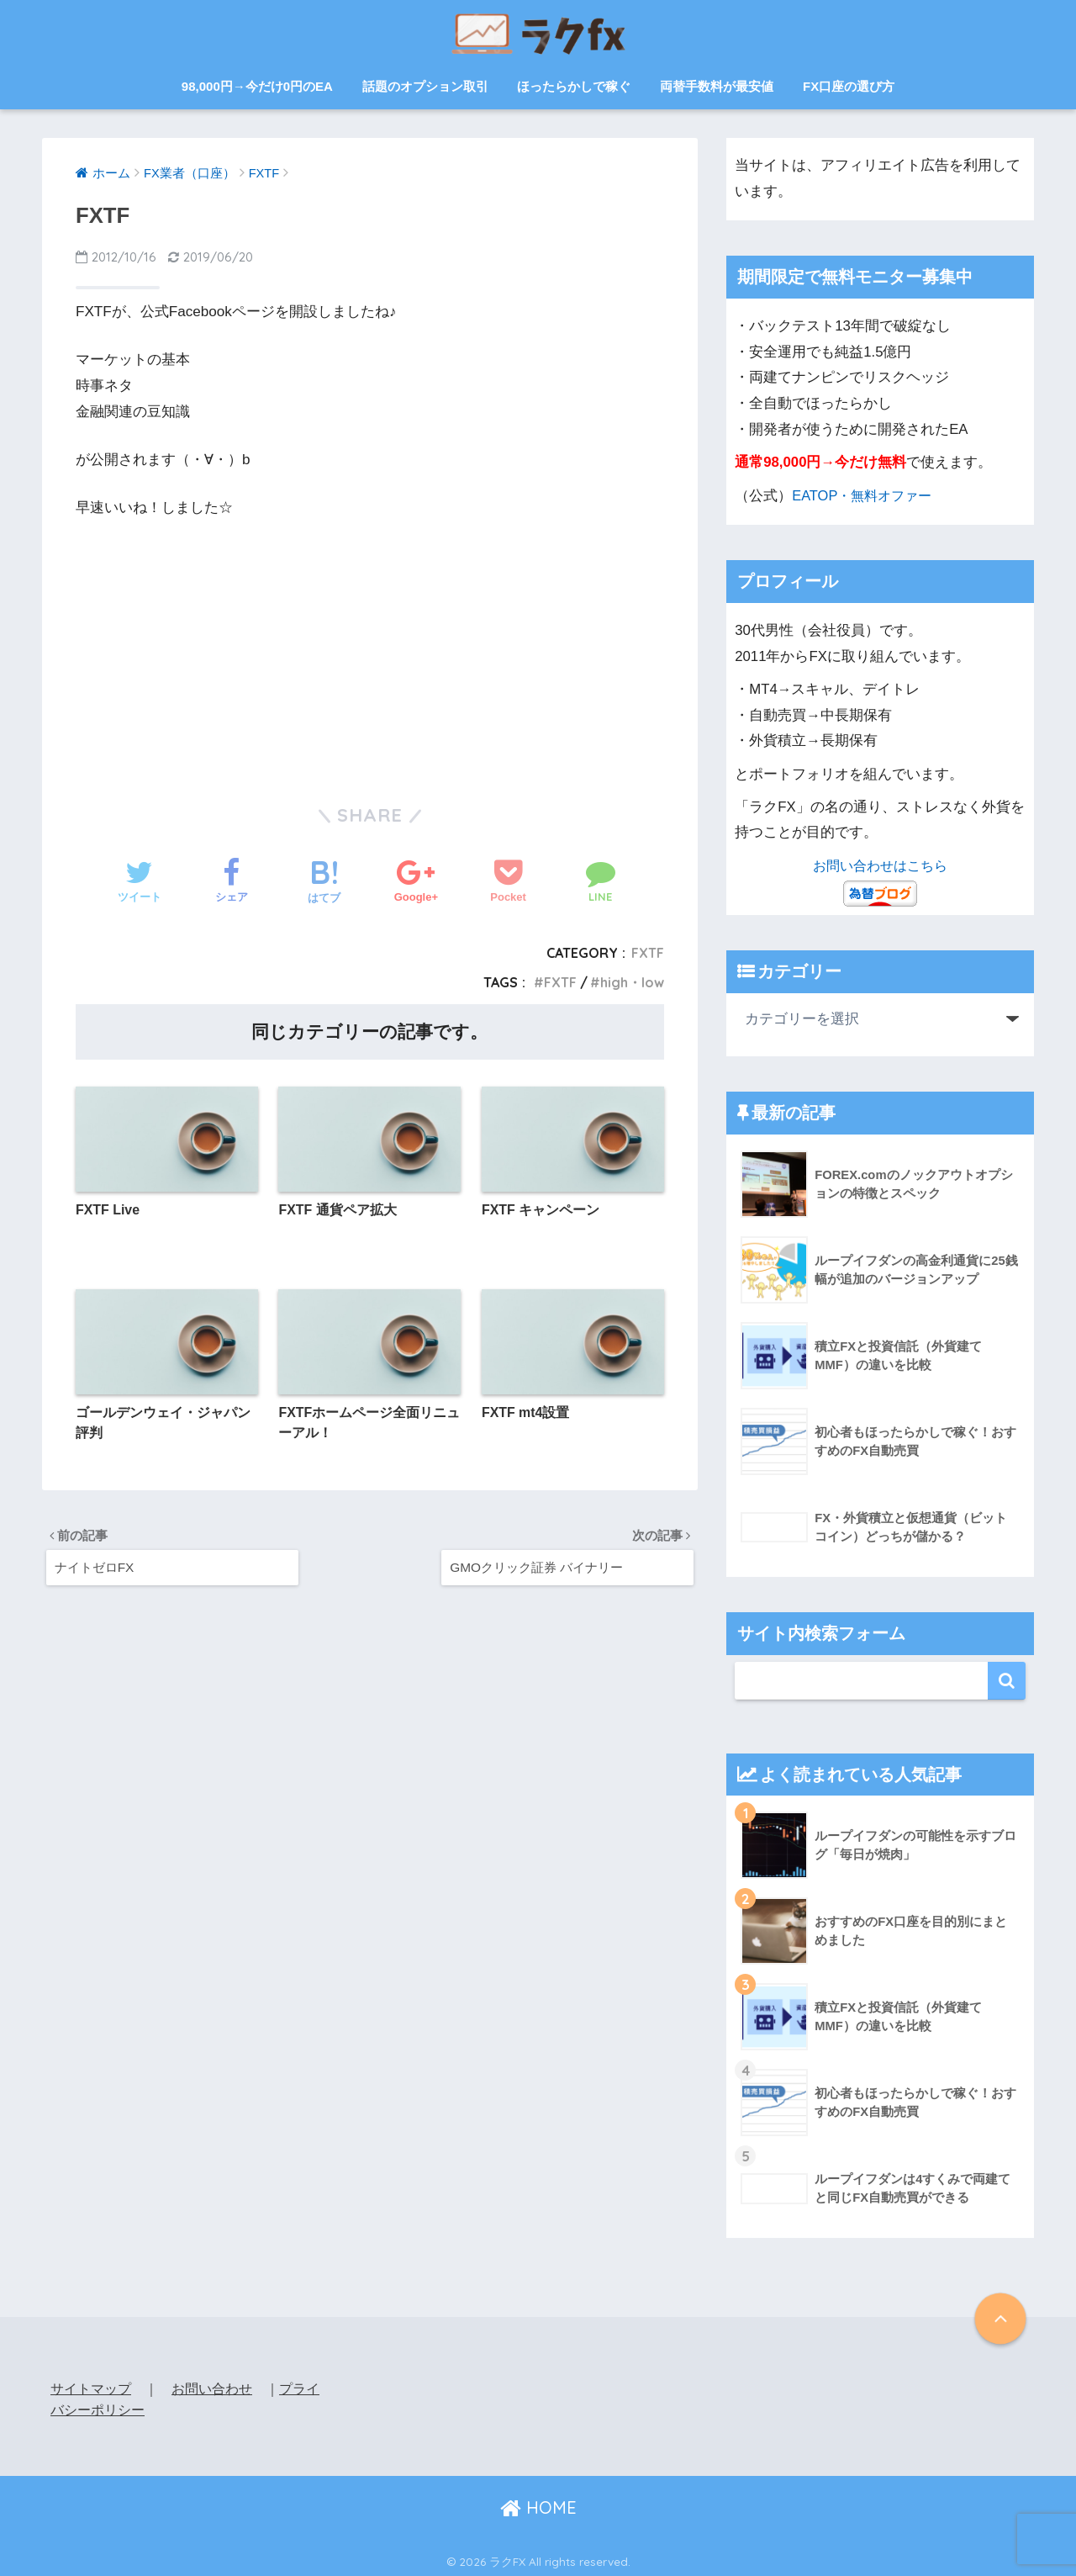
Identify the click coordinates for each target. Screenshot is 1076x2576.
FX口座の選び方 (848, 86)
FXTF (647, 952)
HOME (538, 2504)
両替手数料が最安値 (716, 86)
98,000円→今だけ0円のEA (257, 86)
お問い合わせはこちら (880, 864)
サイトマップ (90, 2386)
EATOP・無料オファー (865, 495)
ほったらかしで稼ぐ (573, 86)
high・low (632, 982)
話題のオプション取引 (425, 86)
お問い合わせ (211, 2386)
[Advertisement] (370, 647)
